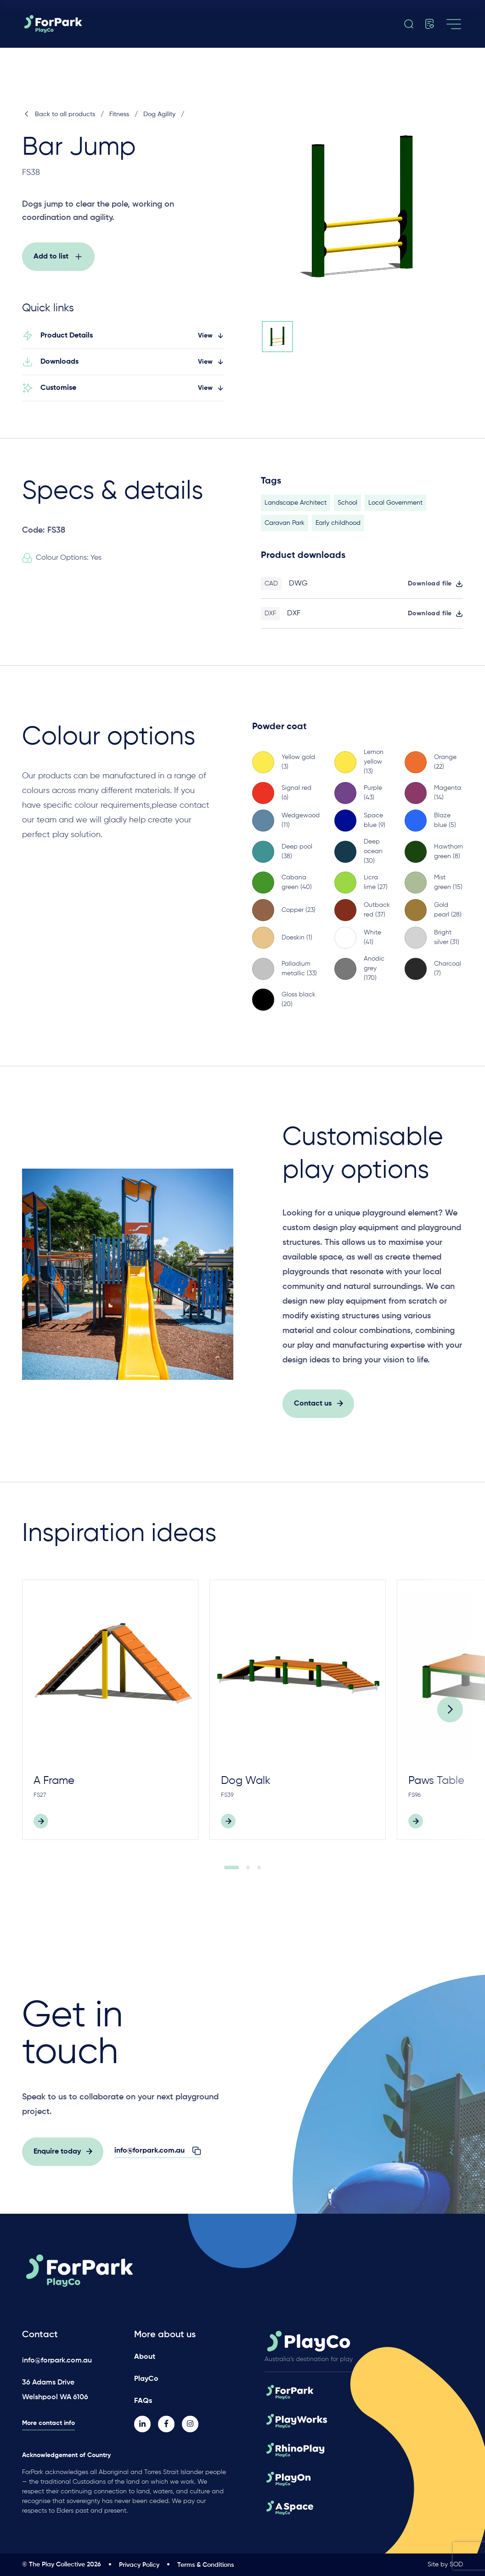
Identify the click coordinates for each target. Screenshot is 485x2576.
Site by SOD (445, 2564)
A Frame (54, 1790)
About (144, 2357)
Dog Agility (159, 114)
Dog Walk (246, 1790)
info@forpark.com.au (57, 2360)
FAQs (143, 2401)
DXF (293, 624)
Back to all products (58, 114)
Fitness (119, 114)
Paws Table (436, 1790)
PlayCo (146, 2379)
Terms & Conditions (205, 2565)
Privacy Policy (139, 2565)
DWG (298, 594)
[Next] (450, 1720)
